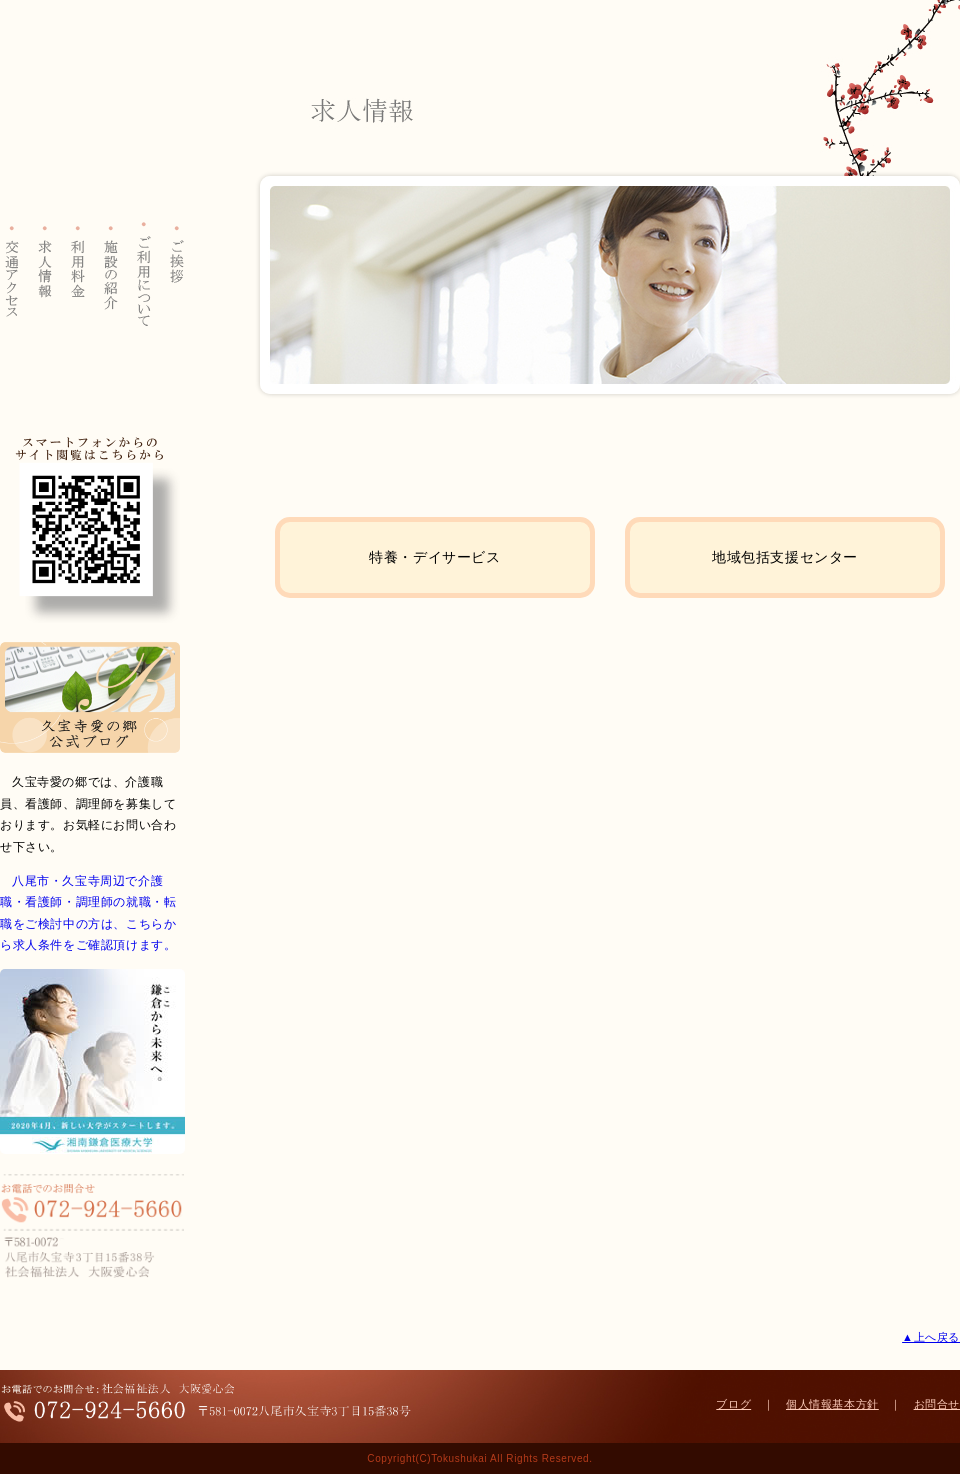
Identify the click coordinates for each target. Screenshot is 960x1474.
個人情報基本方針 (832, 1404)
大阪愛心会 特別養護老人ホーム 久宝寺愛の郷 (92, 116)
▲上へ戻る (931, 1337)
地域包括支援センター (785, 557)
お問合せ (937, 1404)
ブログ (733, 1404)
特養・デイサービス (434, 557)
